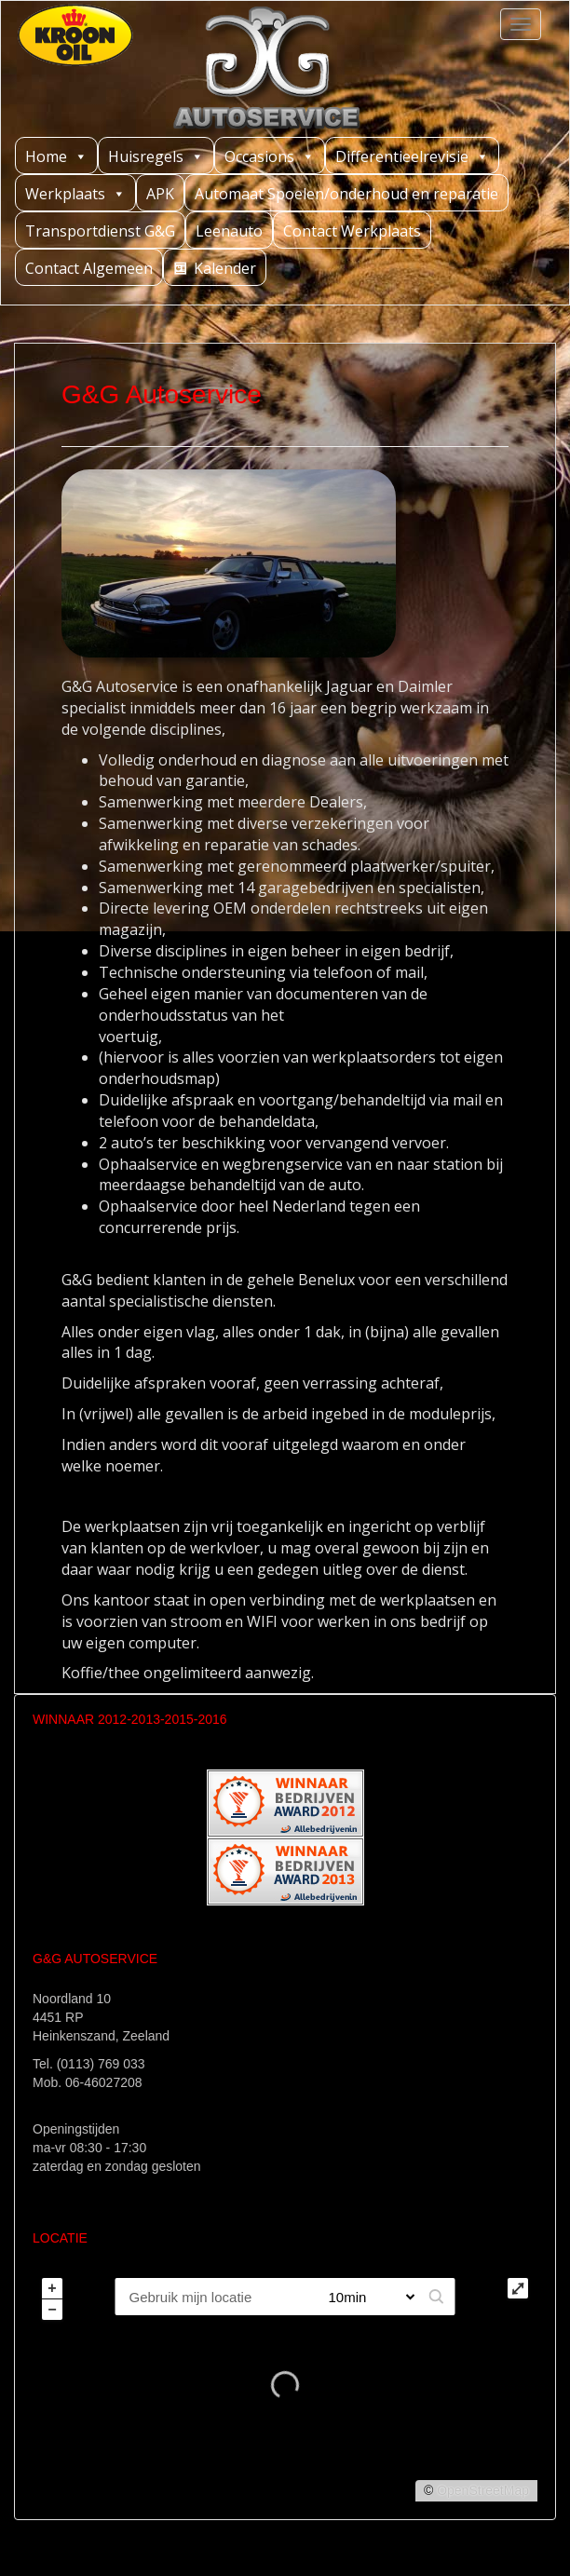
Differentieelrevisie (412, 156)
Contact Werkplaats (352, 231)
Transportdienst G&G (100, 231)
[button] (436, 2296)
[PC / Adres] (213, 2296)
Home (56, 156)
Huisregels (156, 156)
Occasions (269, 156)
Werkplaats (75, 193)
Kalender (225, 268)
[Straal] (364, 2296)
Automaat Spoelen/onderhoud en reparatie (346, 193)
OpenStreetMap (483, 2490)
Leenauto (229, 231)
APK (160, 193)
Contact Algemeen (89, 268)
